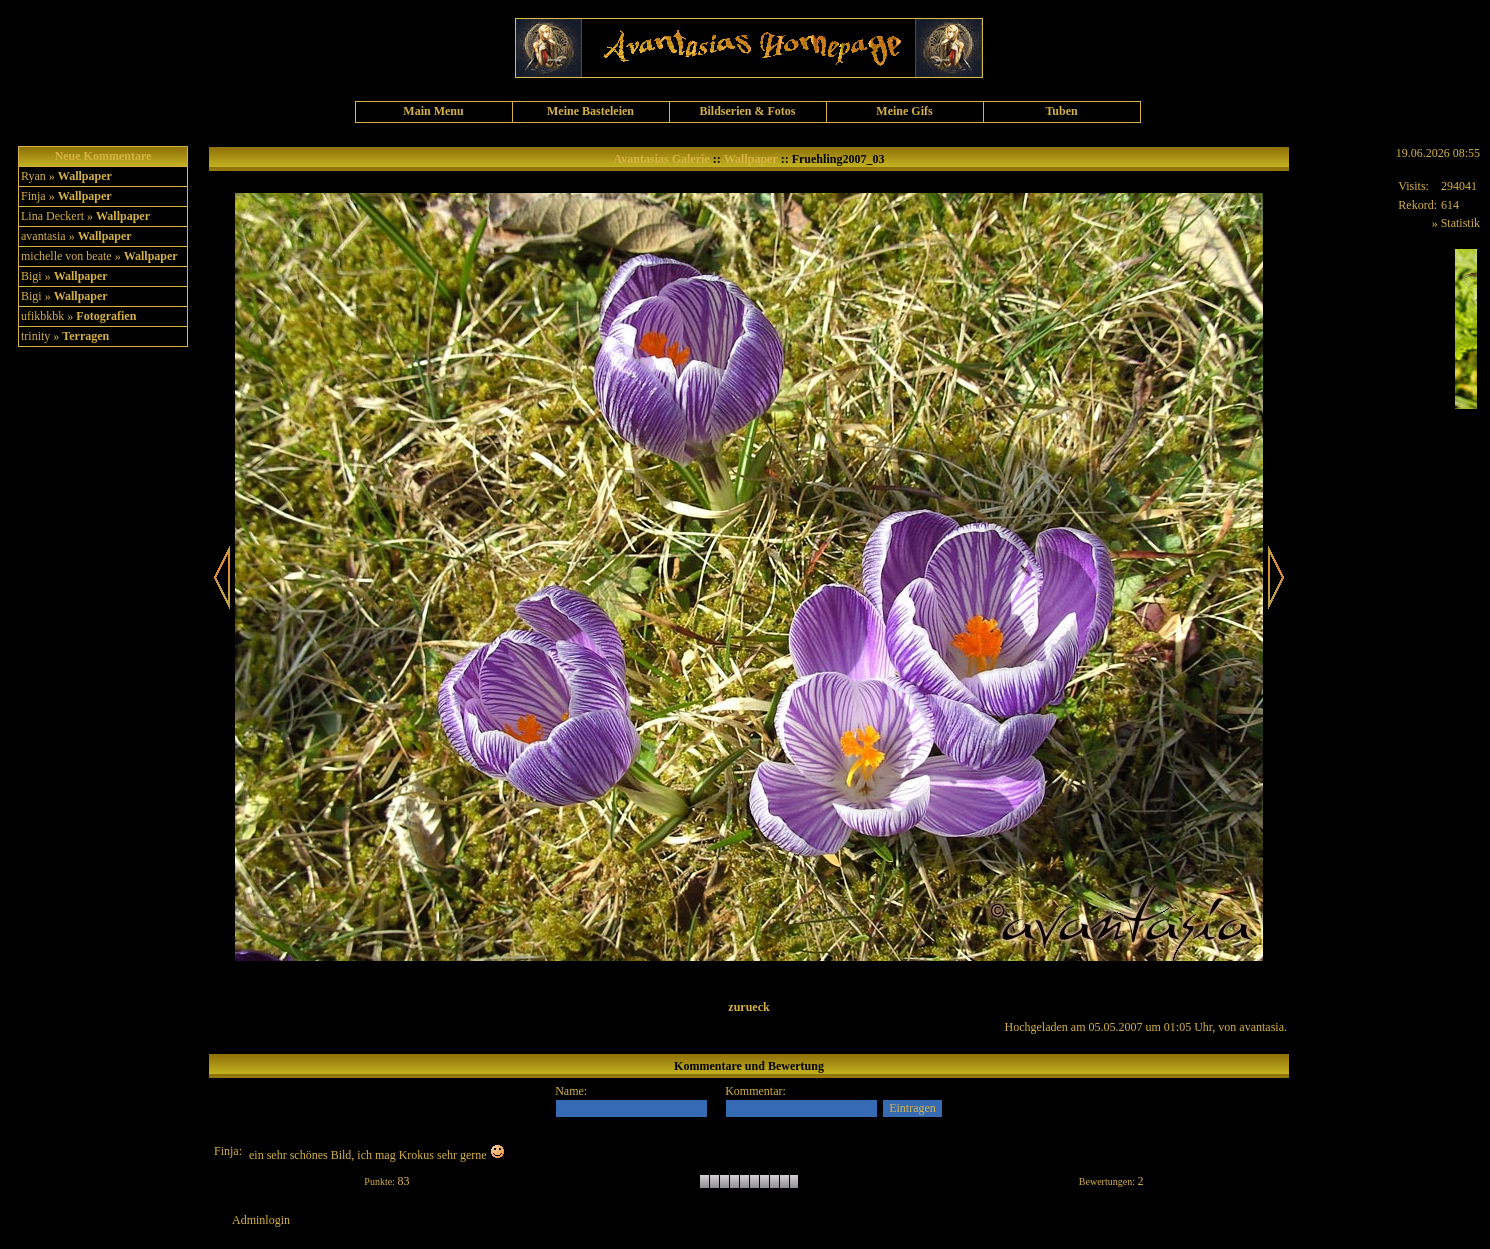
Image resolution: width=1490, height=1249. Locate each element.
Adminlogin (261, 1220)
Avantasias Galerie (662, 159)
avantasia (1261, 1027)
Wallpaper (85, 176)
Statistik (1460, 223)
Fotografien (106, 316)
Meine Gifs (904, 111)
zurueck (748, 1007)
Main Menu (433, 111)
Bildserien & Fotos (748, 111)
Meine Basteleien (590, 111)
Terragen (85, 336)
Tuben (1061, 111)
